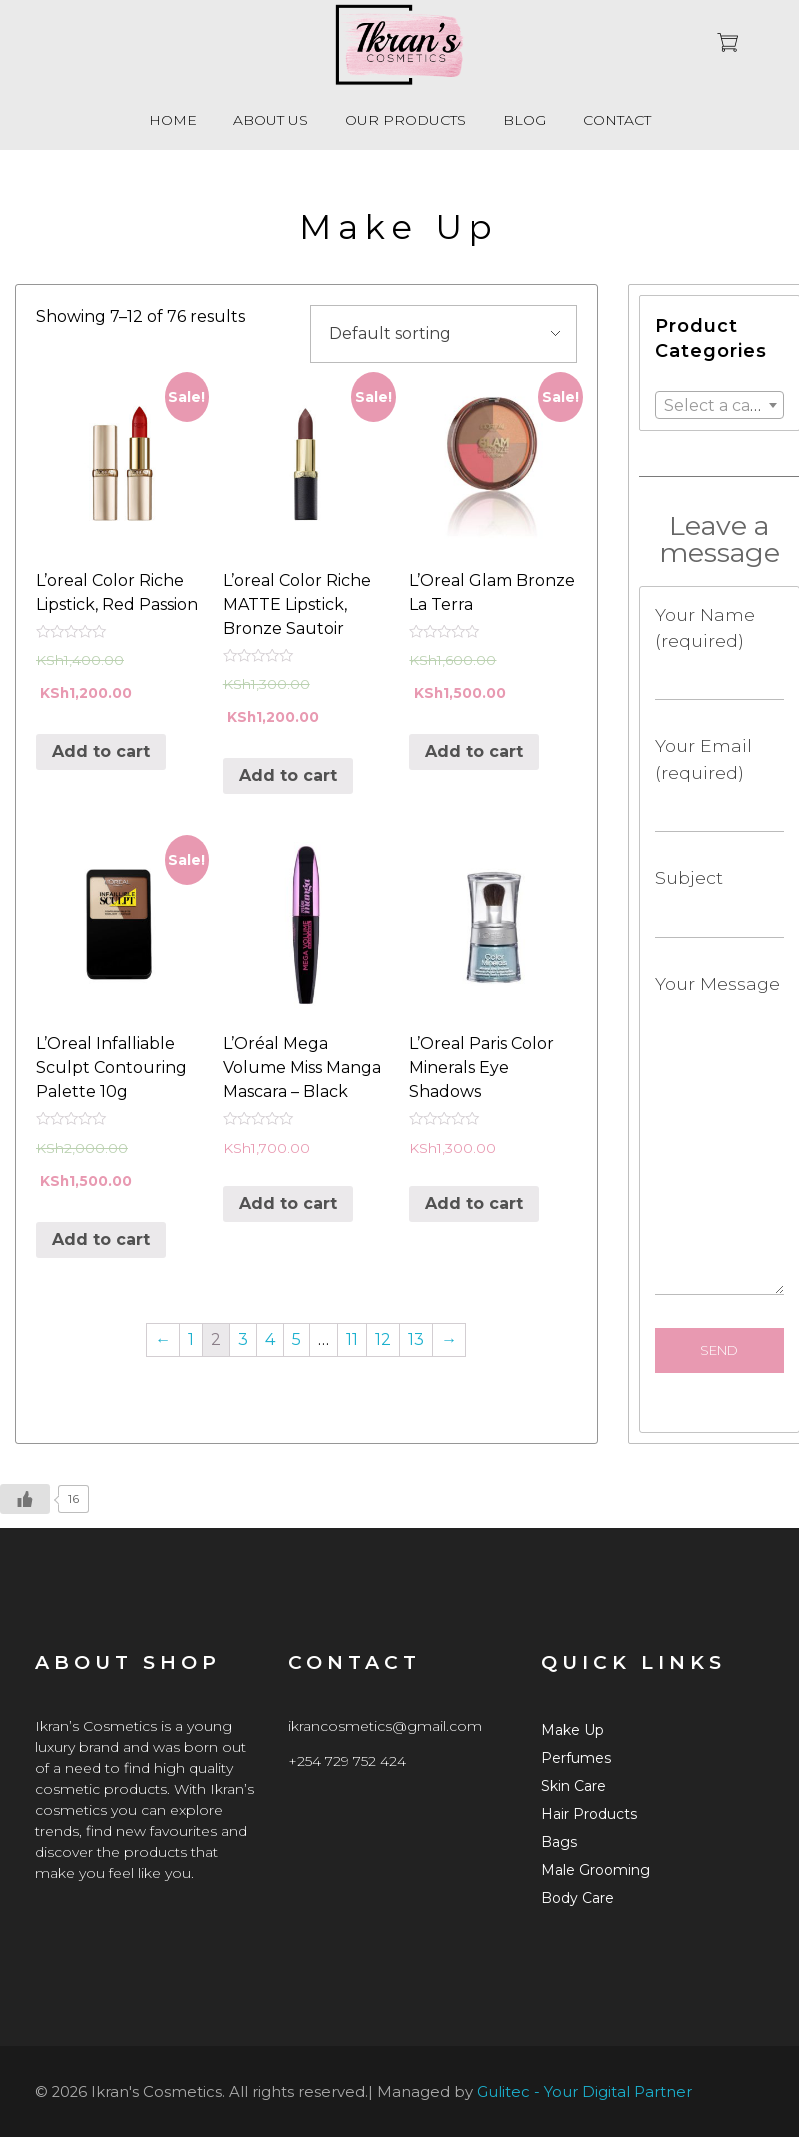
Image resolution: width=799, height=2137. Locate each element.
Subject (720, 902)
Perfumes (576, 1758)
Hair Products (589, 1814)
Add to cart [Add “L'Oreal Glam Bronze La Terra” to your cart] (474, 751)
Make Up (572, 1730)
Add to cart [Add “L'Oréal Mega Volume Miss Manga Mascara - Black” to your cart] (288, 1203)
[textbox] (720, 406)
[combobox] (720, 405)
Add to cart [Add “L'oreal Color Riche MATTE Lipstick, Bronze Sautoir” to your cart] (288, 775)
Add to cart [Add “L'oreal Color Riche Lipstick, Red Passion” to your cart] (101, 751)
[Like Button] (25, 1499)
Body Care (577, 1898)
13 (416, 1339)
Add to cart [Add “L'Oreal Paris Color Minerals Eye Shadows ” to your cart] (474, 1203)
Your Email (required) (720, 783)
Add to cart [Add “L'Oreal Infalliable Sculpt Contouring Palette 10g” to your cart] (101, 1239)
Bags (559, 1842)
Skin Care (573, 1786)
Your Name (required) (720, 652)
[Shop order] (443, 334)
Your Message (720, 1134)
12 (383, 1339)
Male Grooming (595, 1870)
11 (352, 1339)
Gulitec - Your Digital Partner (584, 2092)
